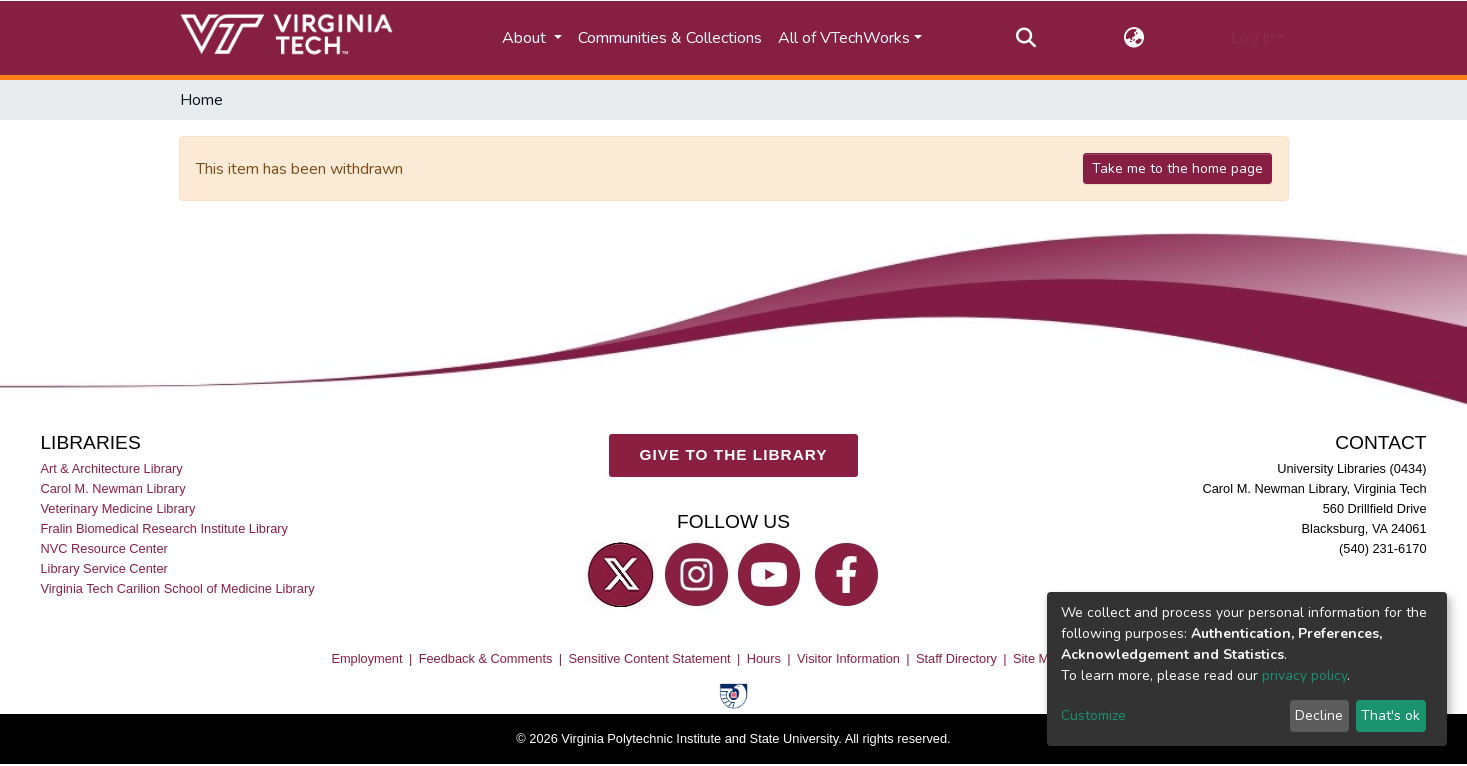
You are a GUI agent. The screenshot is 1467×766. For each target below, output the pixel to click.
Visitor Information (848, 659)
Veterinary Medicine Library (117, 509)
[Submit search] (1025, 38)
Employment (366, 659)
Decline (1319, 715)
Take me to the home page (1177, 168)
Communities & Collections (670, 38)
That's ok (1390, 715)
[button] (1133, 38)
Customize (1093, 715)
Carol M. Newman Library (112, 488)
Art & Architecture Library (111, 468)
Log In (1252, 38)
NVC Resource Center (103, 549)
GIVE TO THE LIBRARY (734, 455)
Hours (764, 659)
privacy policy (1304, 675)
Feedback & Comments (486, 659)
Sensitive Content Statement (649, 659)
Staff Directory (956, 659)
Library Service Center (103, 569)
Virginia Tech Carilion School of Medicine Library (177, 589)
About (526, 38)
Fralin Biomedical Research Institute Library (164, 529)
